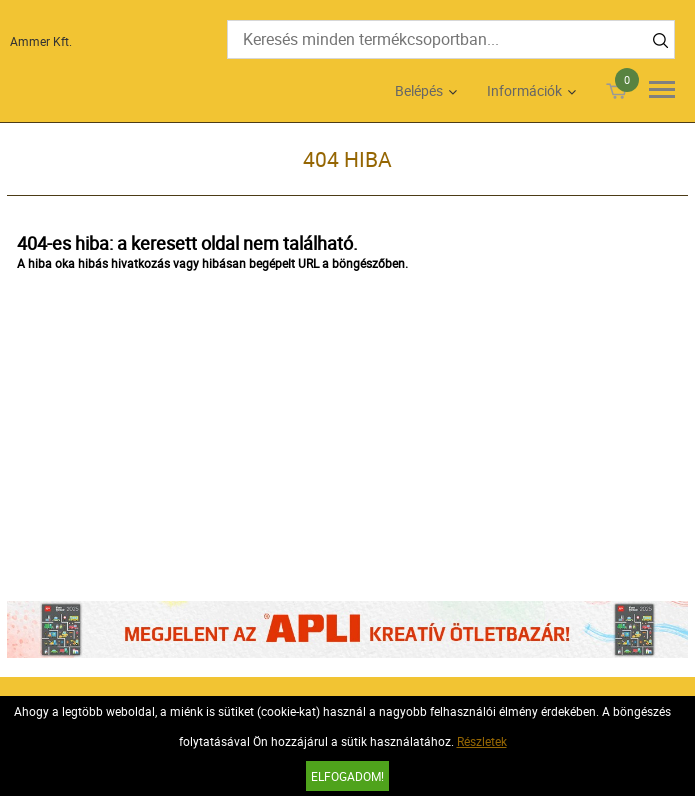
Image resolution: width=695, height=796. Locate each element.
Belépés (419, 90)
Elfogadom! (347, 776)
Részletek (482, 741)
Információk (524, 90)
